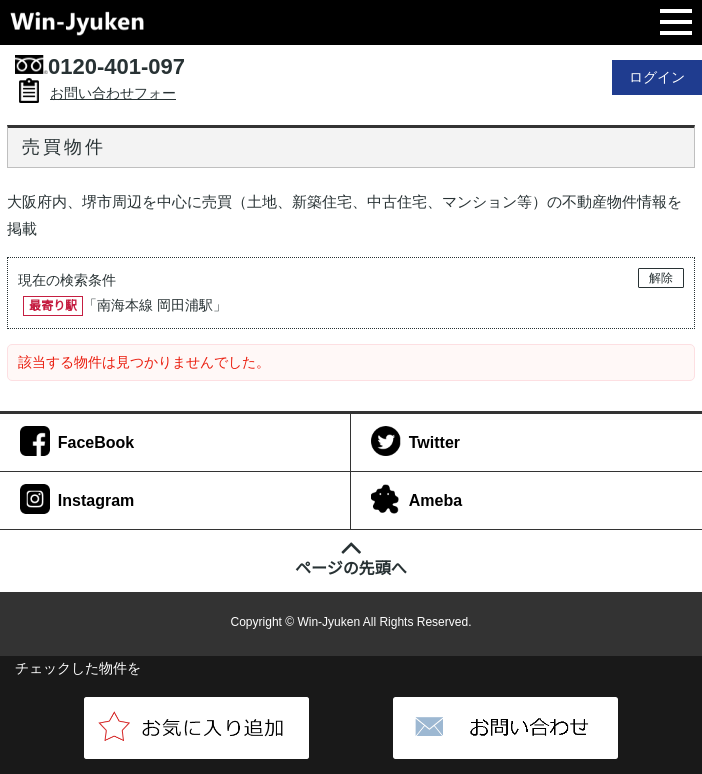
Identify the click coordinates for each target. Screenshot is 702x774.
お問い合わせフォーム (113, 105)
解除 (661, 278)
